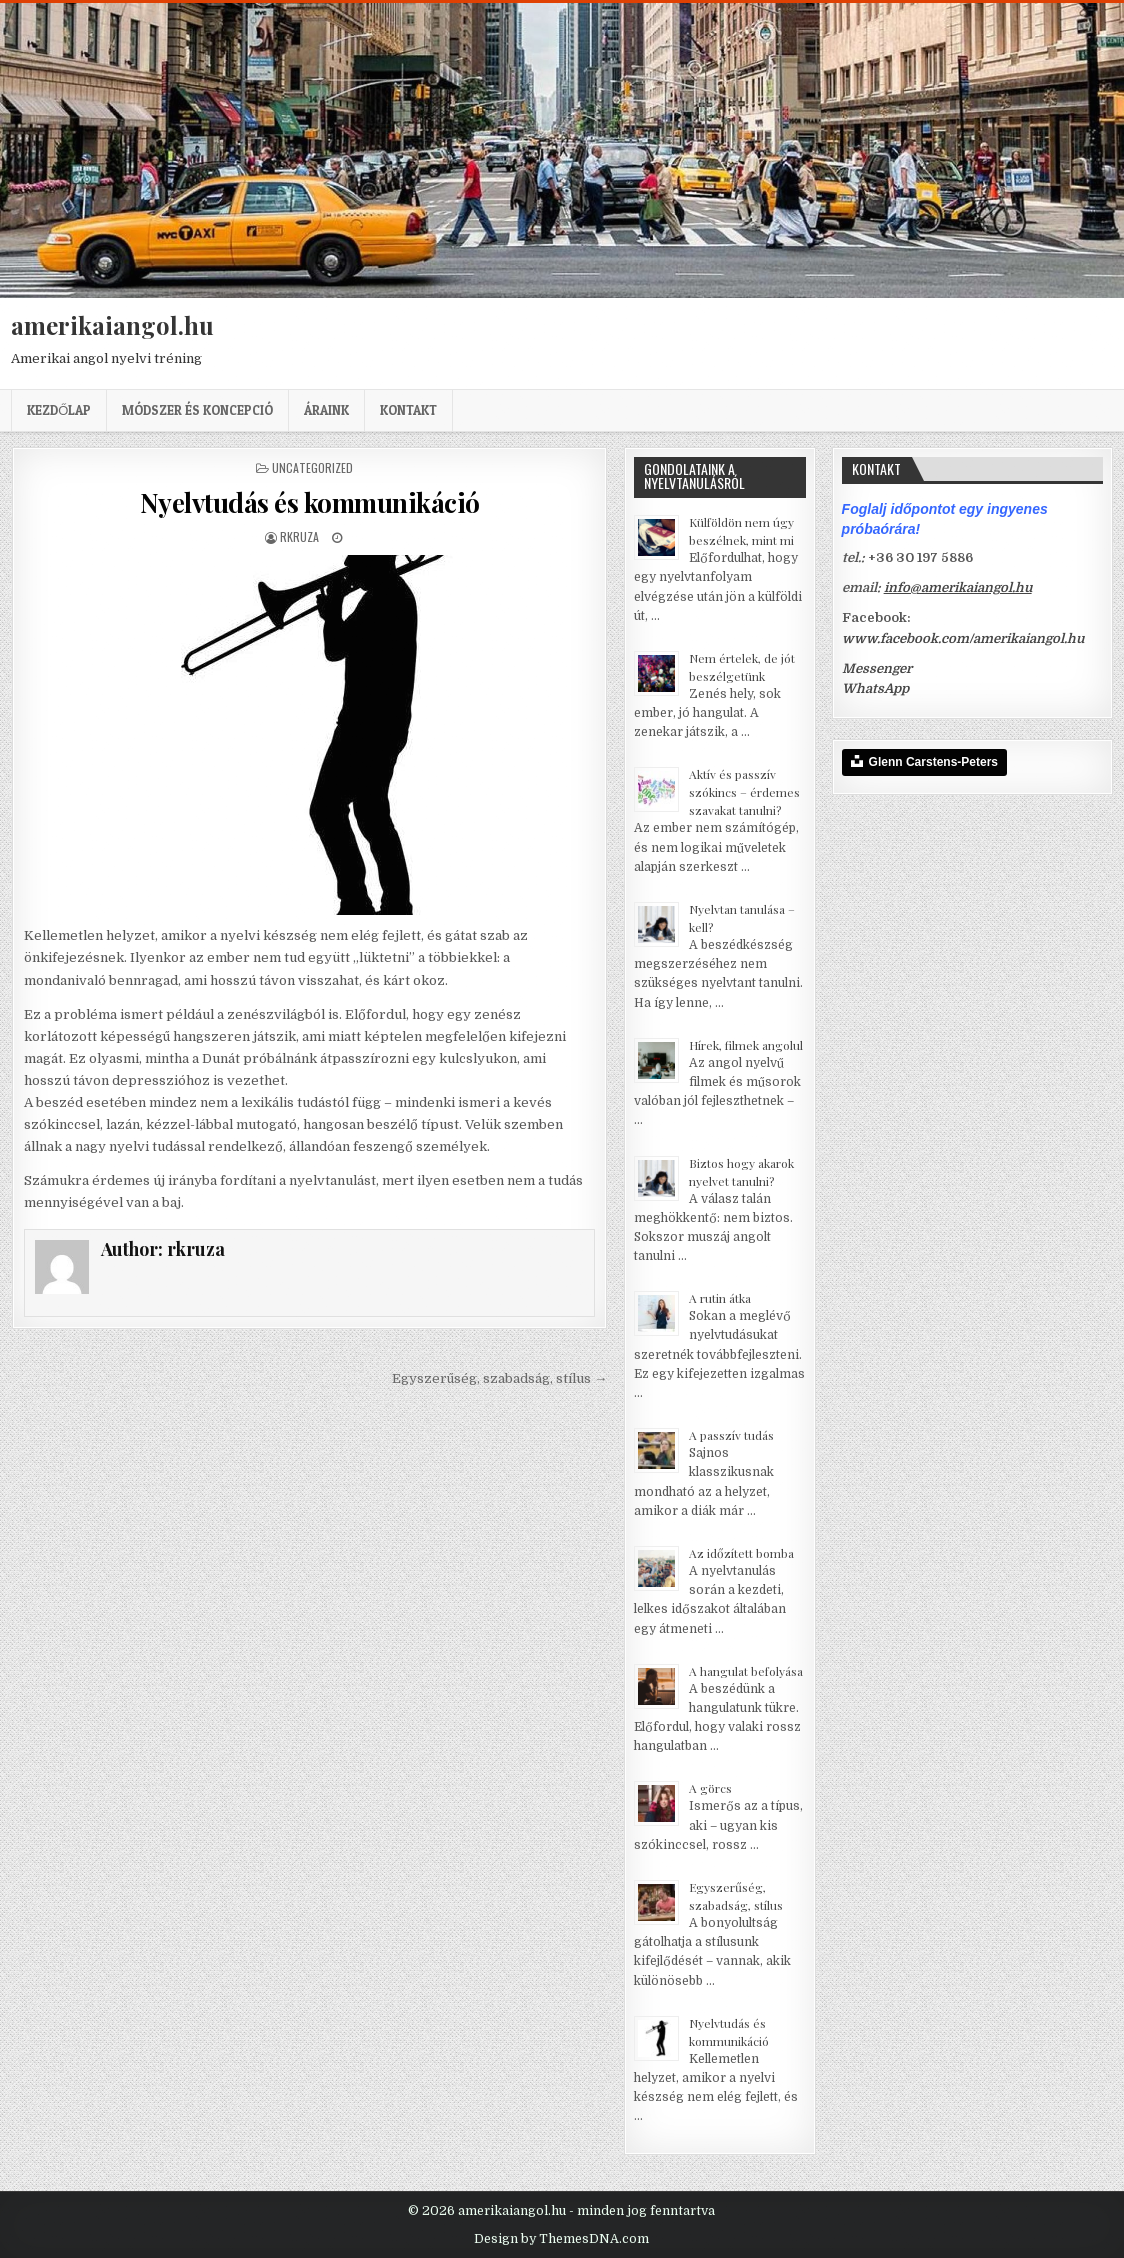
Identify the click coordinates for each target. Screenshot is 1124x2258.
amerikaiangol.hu (112, 325)
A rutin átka (720, 1298)
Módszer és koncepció (197, 410)
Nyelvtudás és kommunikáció (310, 502)
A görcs (710, 1788)
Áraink (326, 410)
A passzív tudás (731, 1435)
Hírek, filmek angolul (746, 1045)
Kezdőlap (59, 410)
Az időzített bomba (741, 1553)
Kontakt (408, 410)
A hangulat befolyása (746, 1671)
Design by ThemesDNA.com (561, 2239)
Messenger (877, 668)
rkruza (299, 536)
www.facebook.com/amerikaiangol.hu (963, 638)
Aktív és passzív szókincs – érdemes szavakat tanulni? (744, 792)
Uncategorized (312, 467)
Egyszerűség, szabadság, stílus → (499, 1378)
